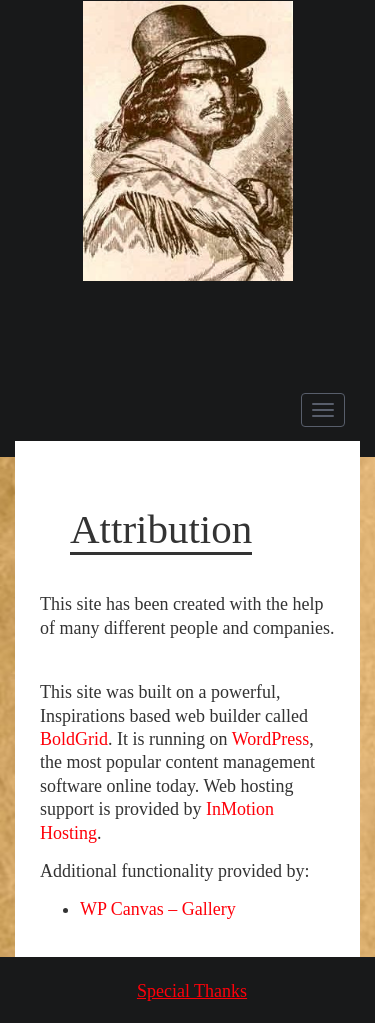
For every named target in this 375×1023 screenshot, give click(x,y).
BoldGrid (74, 739)
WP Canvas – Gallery (158, 909)
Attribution (161, 529)
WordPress (271, 739)
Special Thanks (192, 991)
